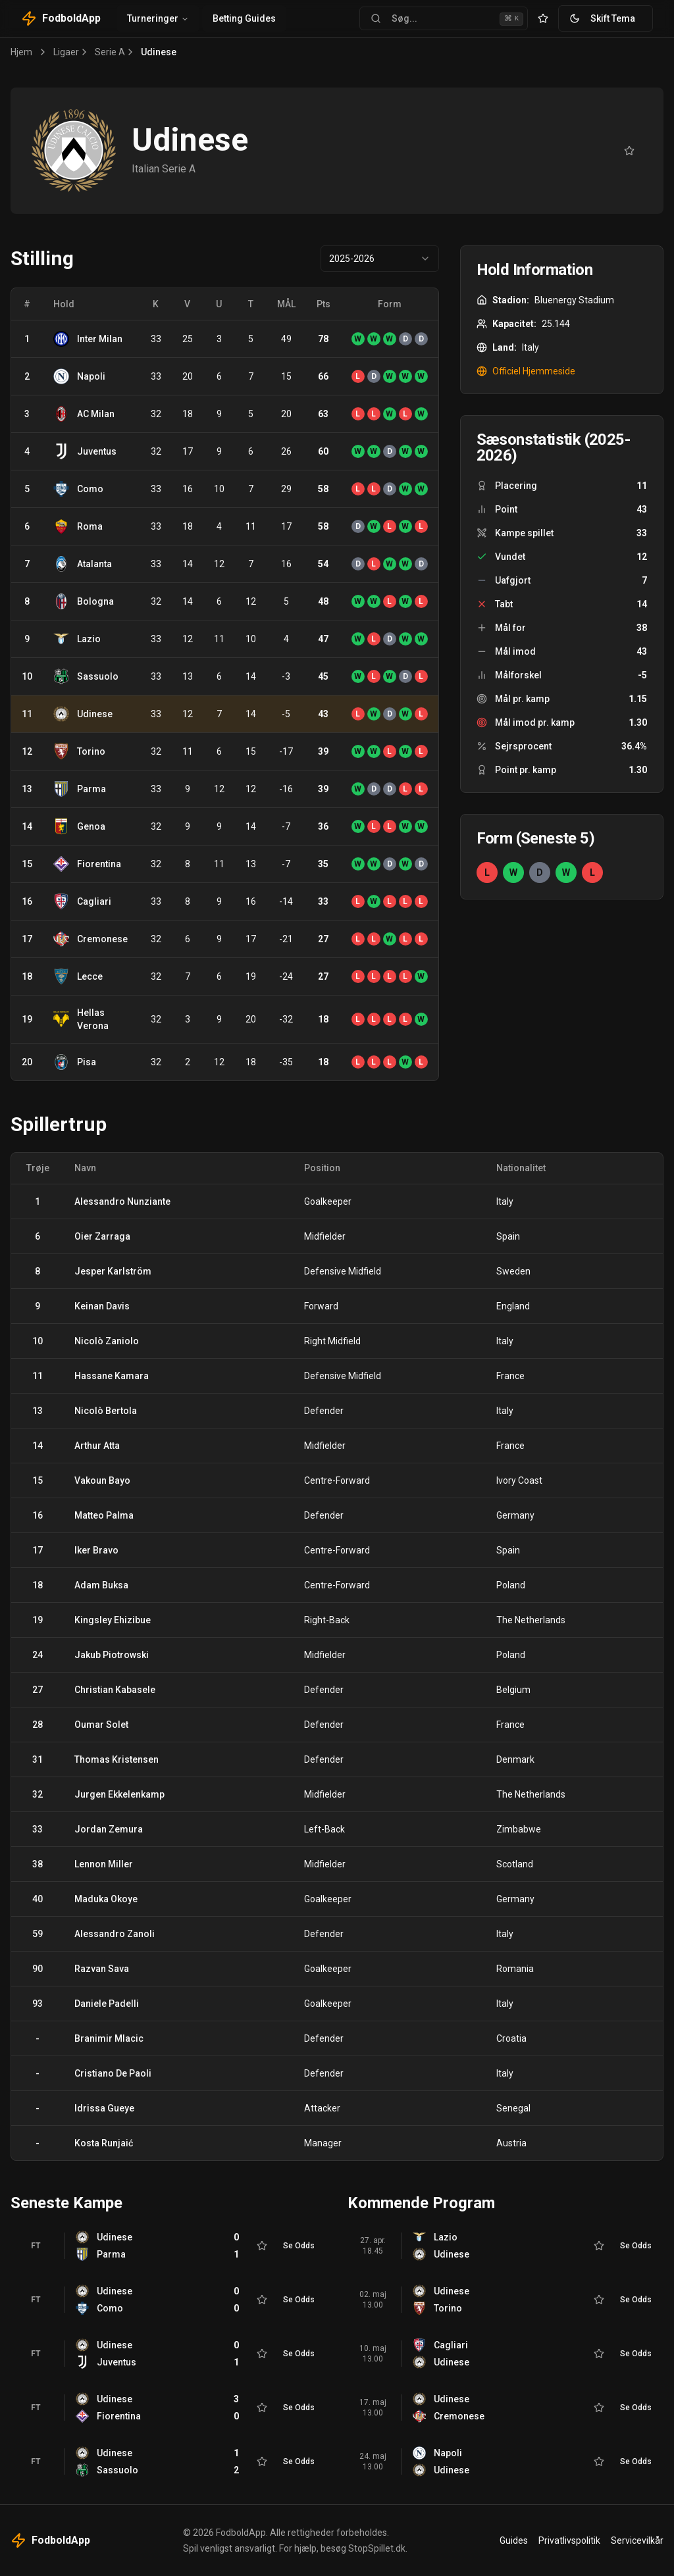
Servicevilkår (637, 2540)
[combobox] (380, 258)
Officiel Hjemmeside (526, 371)
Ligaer (66, 52)
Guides (514, 2540)
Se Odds (299, 2245)
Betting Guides (244, 18)
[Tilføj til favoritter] (629, 151)
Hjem (21, 52)
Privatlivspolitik (569, 2540)
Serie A (110, 52)
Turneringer (158, 18)
